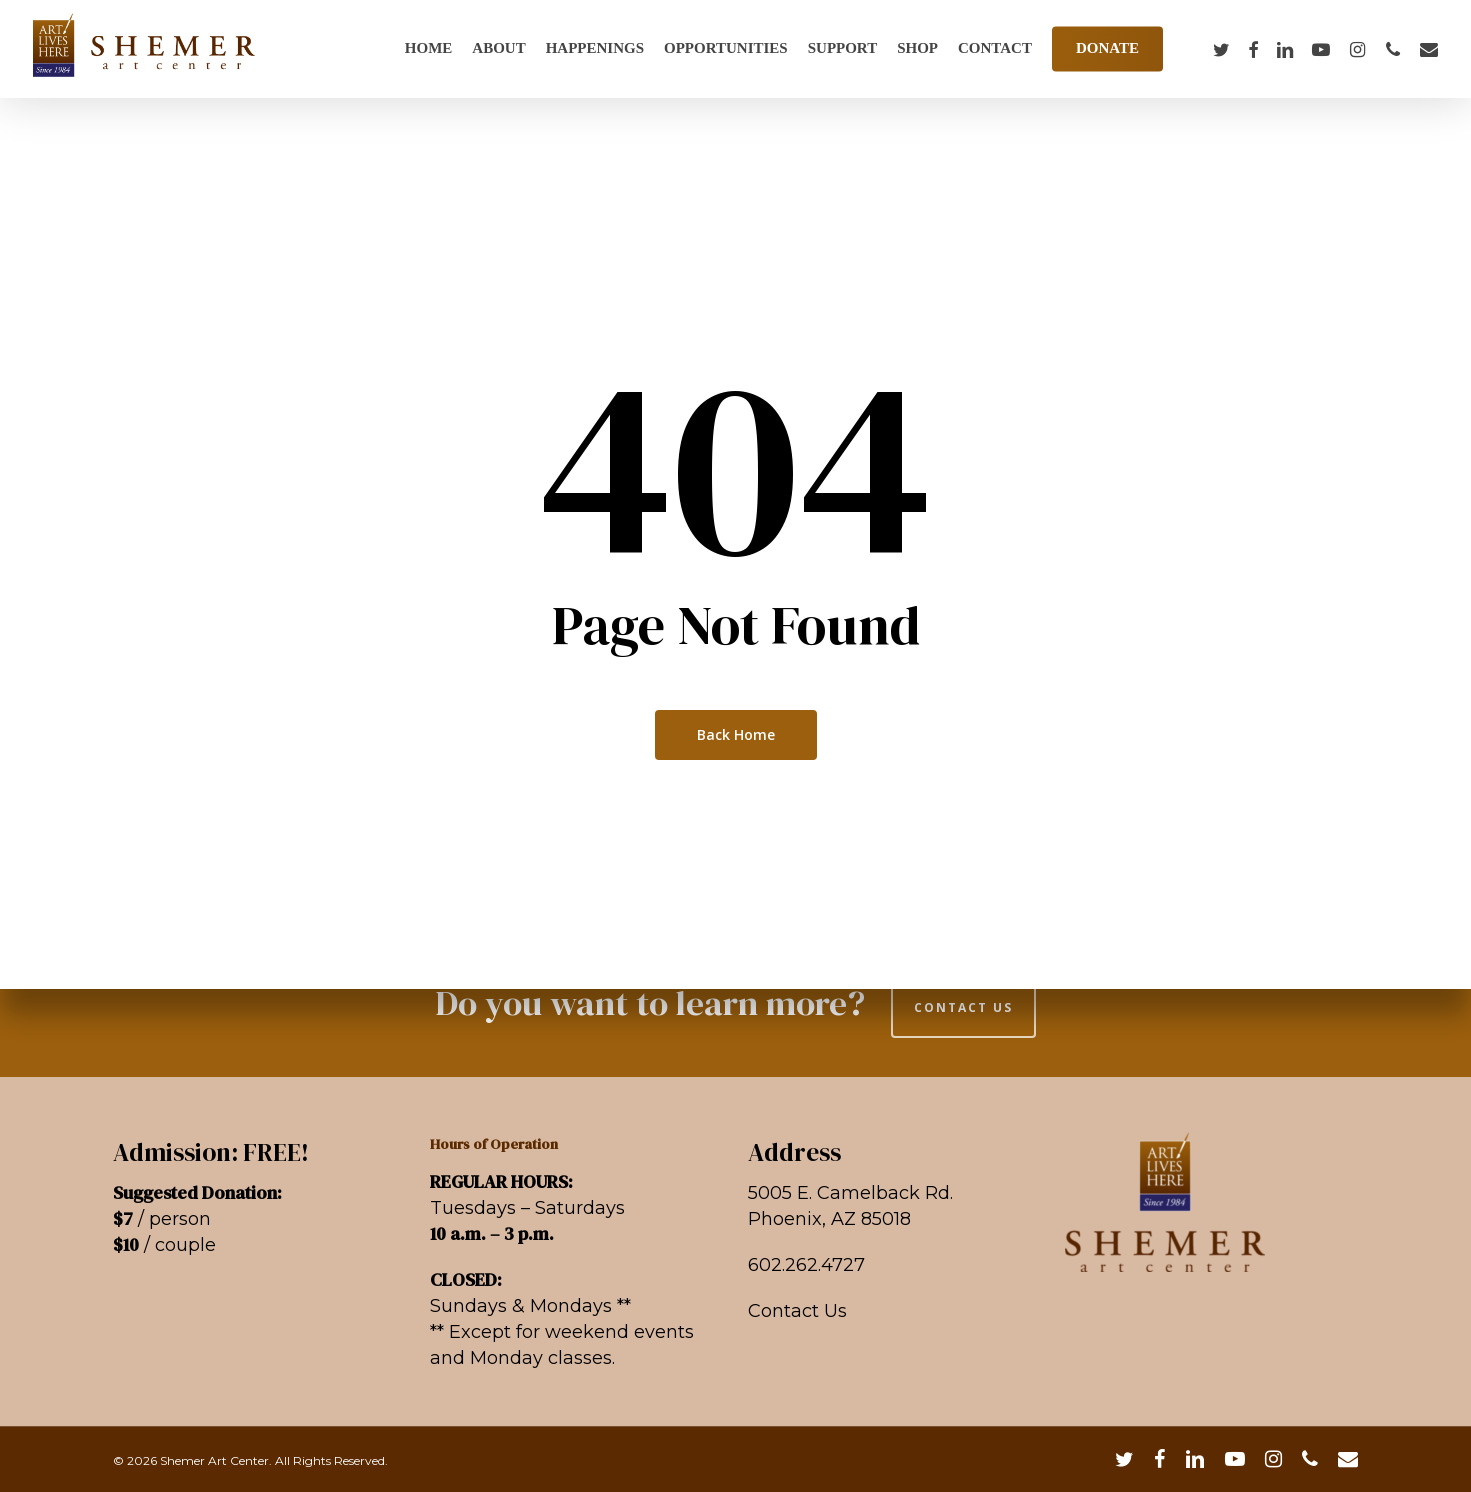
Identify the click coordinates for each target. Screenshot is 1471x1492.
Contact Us (797, 1311)
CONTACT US (963, 1007)
